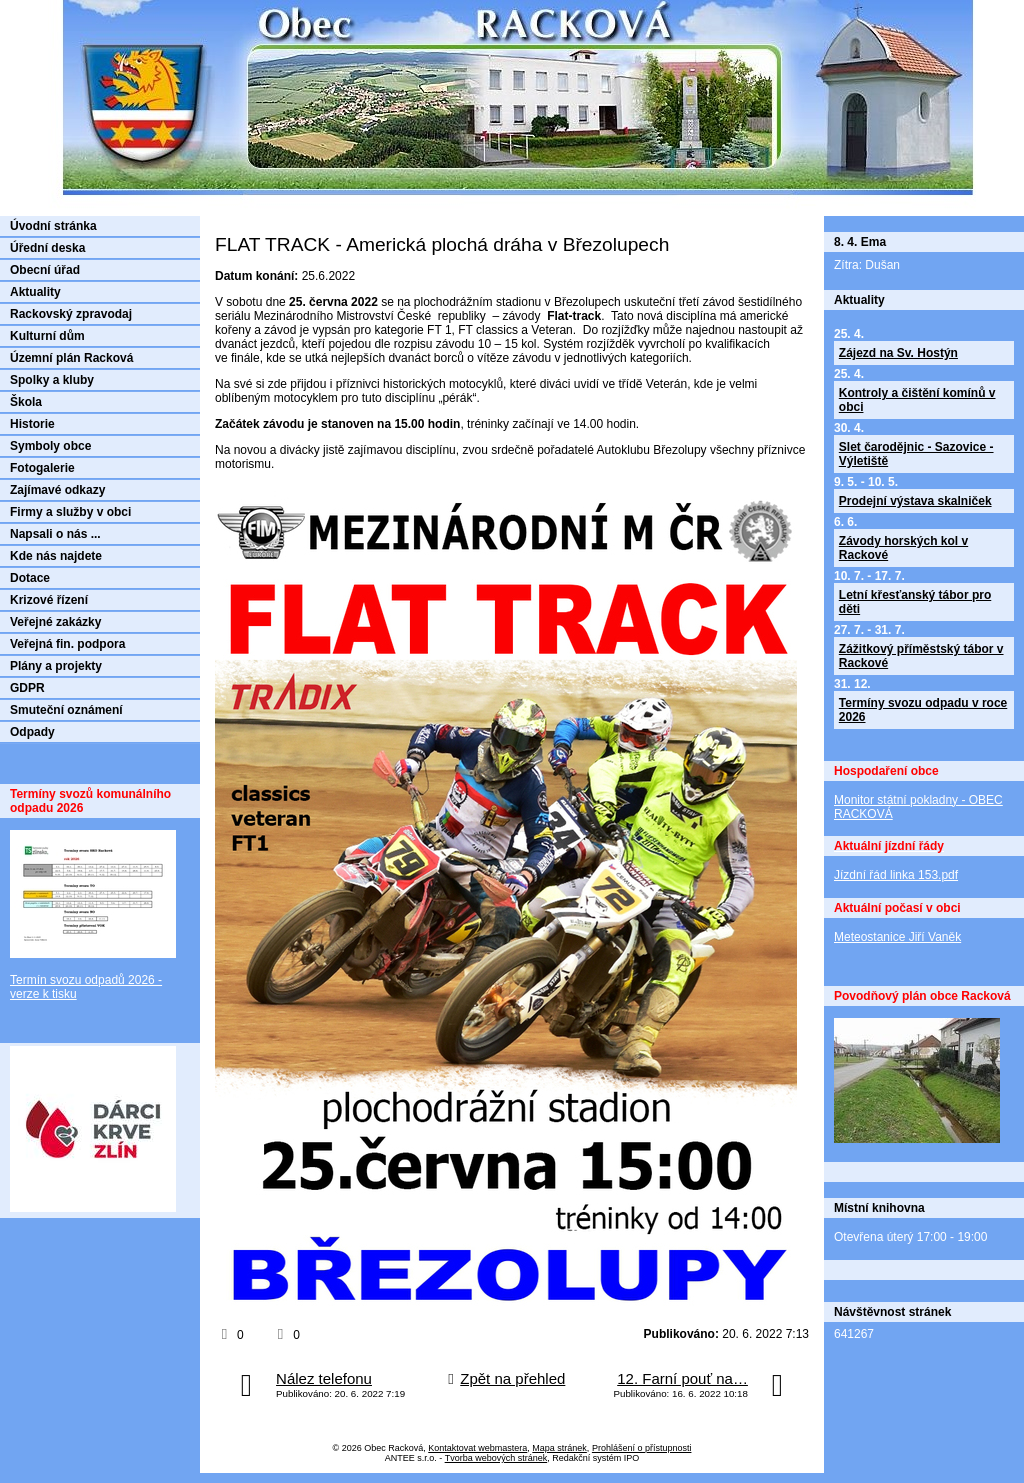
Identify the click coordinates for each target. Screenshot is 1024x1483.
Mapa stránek (559, 1448)
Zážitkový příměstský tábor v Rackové (921, 656)
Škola (26, 402)
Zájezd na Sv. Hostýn (898, 353)
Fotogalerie (42, 468)
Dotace (30, 578)
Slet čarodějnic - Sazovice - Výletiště (916, 454)
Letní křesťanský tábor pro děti (915, 602)
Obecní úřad (45, 270)
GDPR (27, 688)
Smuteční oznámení (66, 710)
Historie (32, 424)
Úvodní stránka (53, 226)
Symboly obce (50, 446)
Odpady (32, 732)
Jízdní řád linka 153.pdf (896, 875)
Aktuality (35, 292)
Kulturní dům (47, 336)
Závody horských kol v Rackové (903, 548)
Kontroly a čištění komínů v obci (917, 400)
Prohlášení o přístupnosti (642, 1448)
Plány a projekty (56, 666)
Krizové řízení (49, 600)
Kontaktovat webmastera (477, 1448)
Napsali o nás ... (55, 534)
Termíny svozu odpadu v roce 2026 (923, 710)
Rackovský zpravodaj (71, 314)
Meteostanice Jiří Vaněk (897, 937)
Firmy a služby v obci (70, 512)
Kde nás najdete (56, 556)
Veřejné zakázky (55, 622)
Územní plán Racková (71, 358)
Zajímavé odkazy (57, 490)
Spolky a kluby (52, 380)
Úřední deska (47, 248)
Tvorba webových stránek (496, 1458)
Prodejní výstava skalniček (915, 501)
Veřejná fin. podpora (67, 644)
